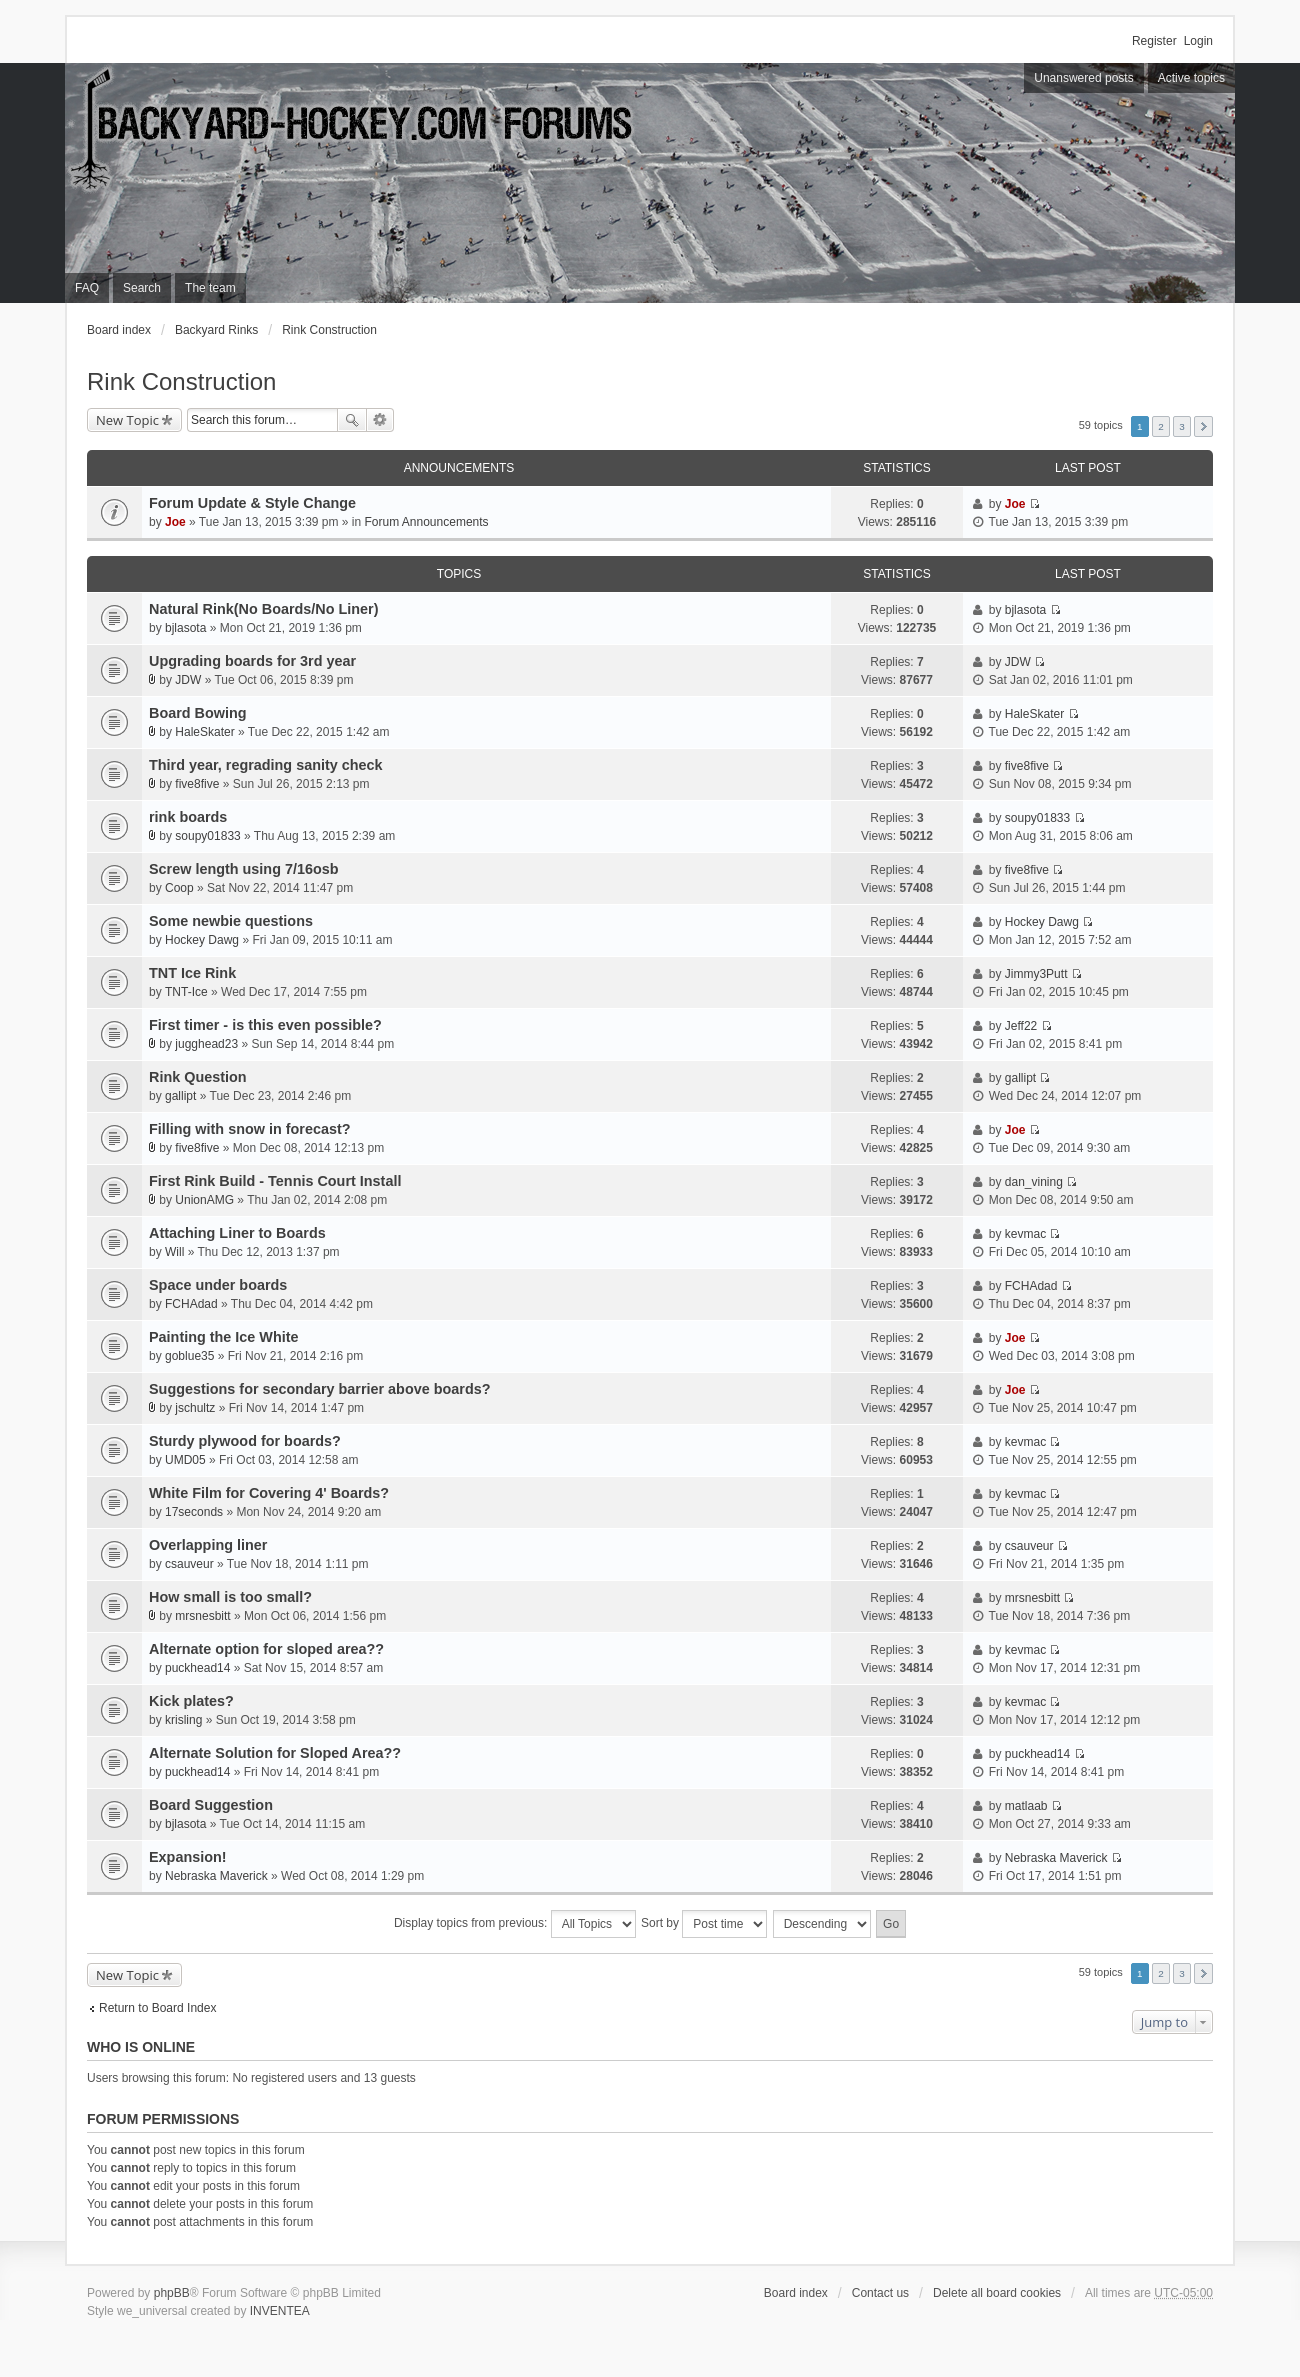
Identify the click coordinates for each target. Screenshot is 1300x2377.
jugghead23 (206, 1044)
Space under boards (218, 1285)
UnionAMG (204, 1200)
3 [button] (1182, 426)
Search (352, 420)
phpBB (172, 2293)
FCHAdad (191, 1304)
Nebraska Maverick (216, 1876)
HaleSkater (204, 732)
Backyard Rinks (216, 330)
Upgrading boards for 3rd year (252, 661)
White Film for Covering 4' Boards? (269, 1493)
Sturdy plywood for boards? (245, 1441)
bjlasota (185, 628)
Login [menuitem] (1198, 41)
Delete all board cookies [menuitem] (997, 2293)
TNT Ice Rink (192, 973)
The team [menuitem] (210, 288)
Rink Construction (329, 330)
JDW (188, 680)
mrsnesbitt (202, 1616)
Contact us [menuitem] (880, 2293)
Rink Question (198, 1077)
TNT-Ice (186, 992)
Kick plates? (191, 1701)
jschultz (195, 1408)
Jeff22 (1021, 1026)
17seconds (194, 1512)
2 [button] (1161, 426)
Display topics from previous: (515, 1924)
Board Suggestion (211, 1805)
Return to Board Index (157, 2008)
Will (174, 1252)
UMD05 (185, 1460)
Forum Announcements (427, 522)
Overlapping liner (208, 1545)
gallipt (180, 1096)
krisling (183, 1720)
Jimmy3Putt (1036, 974)
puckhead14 (197, 1668)
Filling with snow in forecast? (249, 1129)
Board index (119, 330)
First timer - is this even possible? (265, 1025)
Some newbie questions (231, 921)
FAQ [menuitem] (87, 288)
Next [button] (1203, 426)
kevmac (1025, 1234)
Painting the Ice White (224, 1337)
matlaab (1026, 1806)
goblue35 (189, 1356)
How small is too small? (230, 1597)
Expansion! (188, 1857)
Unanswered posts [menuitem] (1083, 78)
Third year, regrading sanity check (266, 765)
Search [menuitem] (142, 288)
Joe (175, 522)
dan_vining (1034, 1182)
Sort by (704, 1924)
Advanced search (380, 420)
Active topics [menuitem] (1191, 78)
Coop (179, 888)
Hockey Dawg (202, 940)
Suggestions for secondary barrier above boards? (319, 1389)
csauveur (189, 1564)
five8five (197, 784)
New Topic (127, 420)
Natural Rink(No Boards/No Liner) (263, 609)
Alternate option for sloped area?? (266, 1649)
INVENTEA (280, 2311)
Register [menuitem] (1154, 41)
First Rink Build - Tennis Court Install (275, 1181)
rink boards (188, 817)
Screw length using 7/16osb (244, 869)
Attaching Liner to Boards (237, 1233)
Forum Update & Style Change (252, 503)
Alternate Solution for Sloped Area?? (275, 1753)
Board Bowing (198, 713)
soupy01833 (207, 836)
